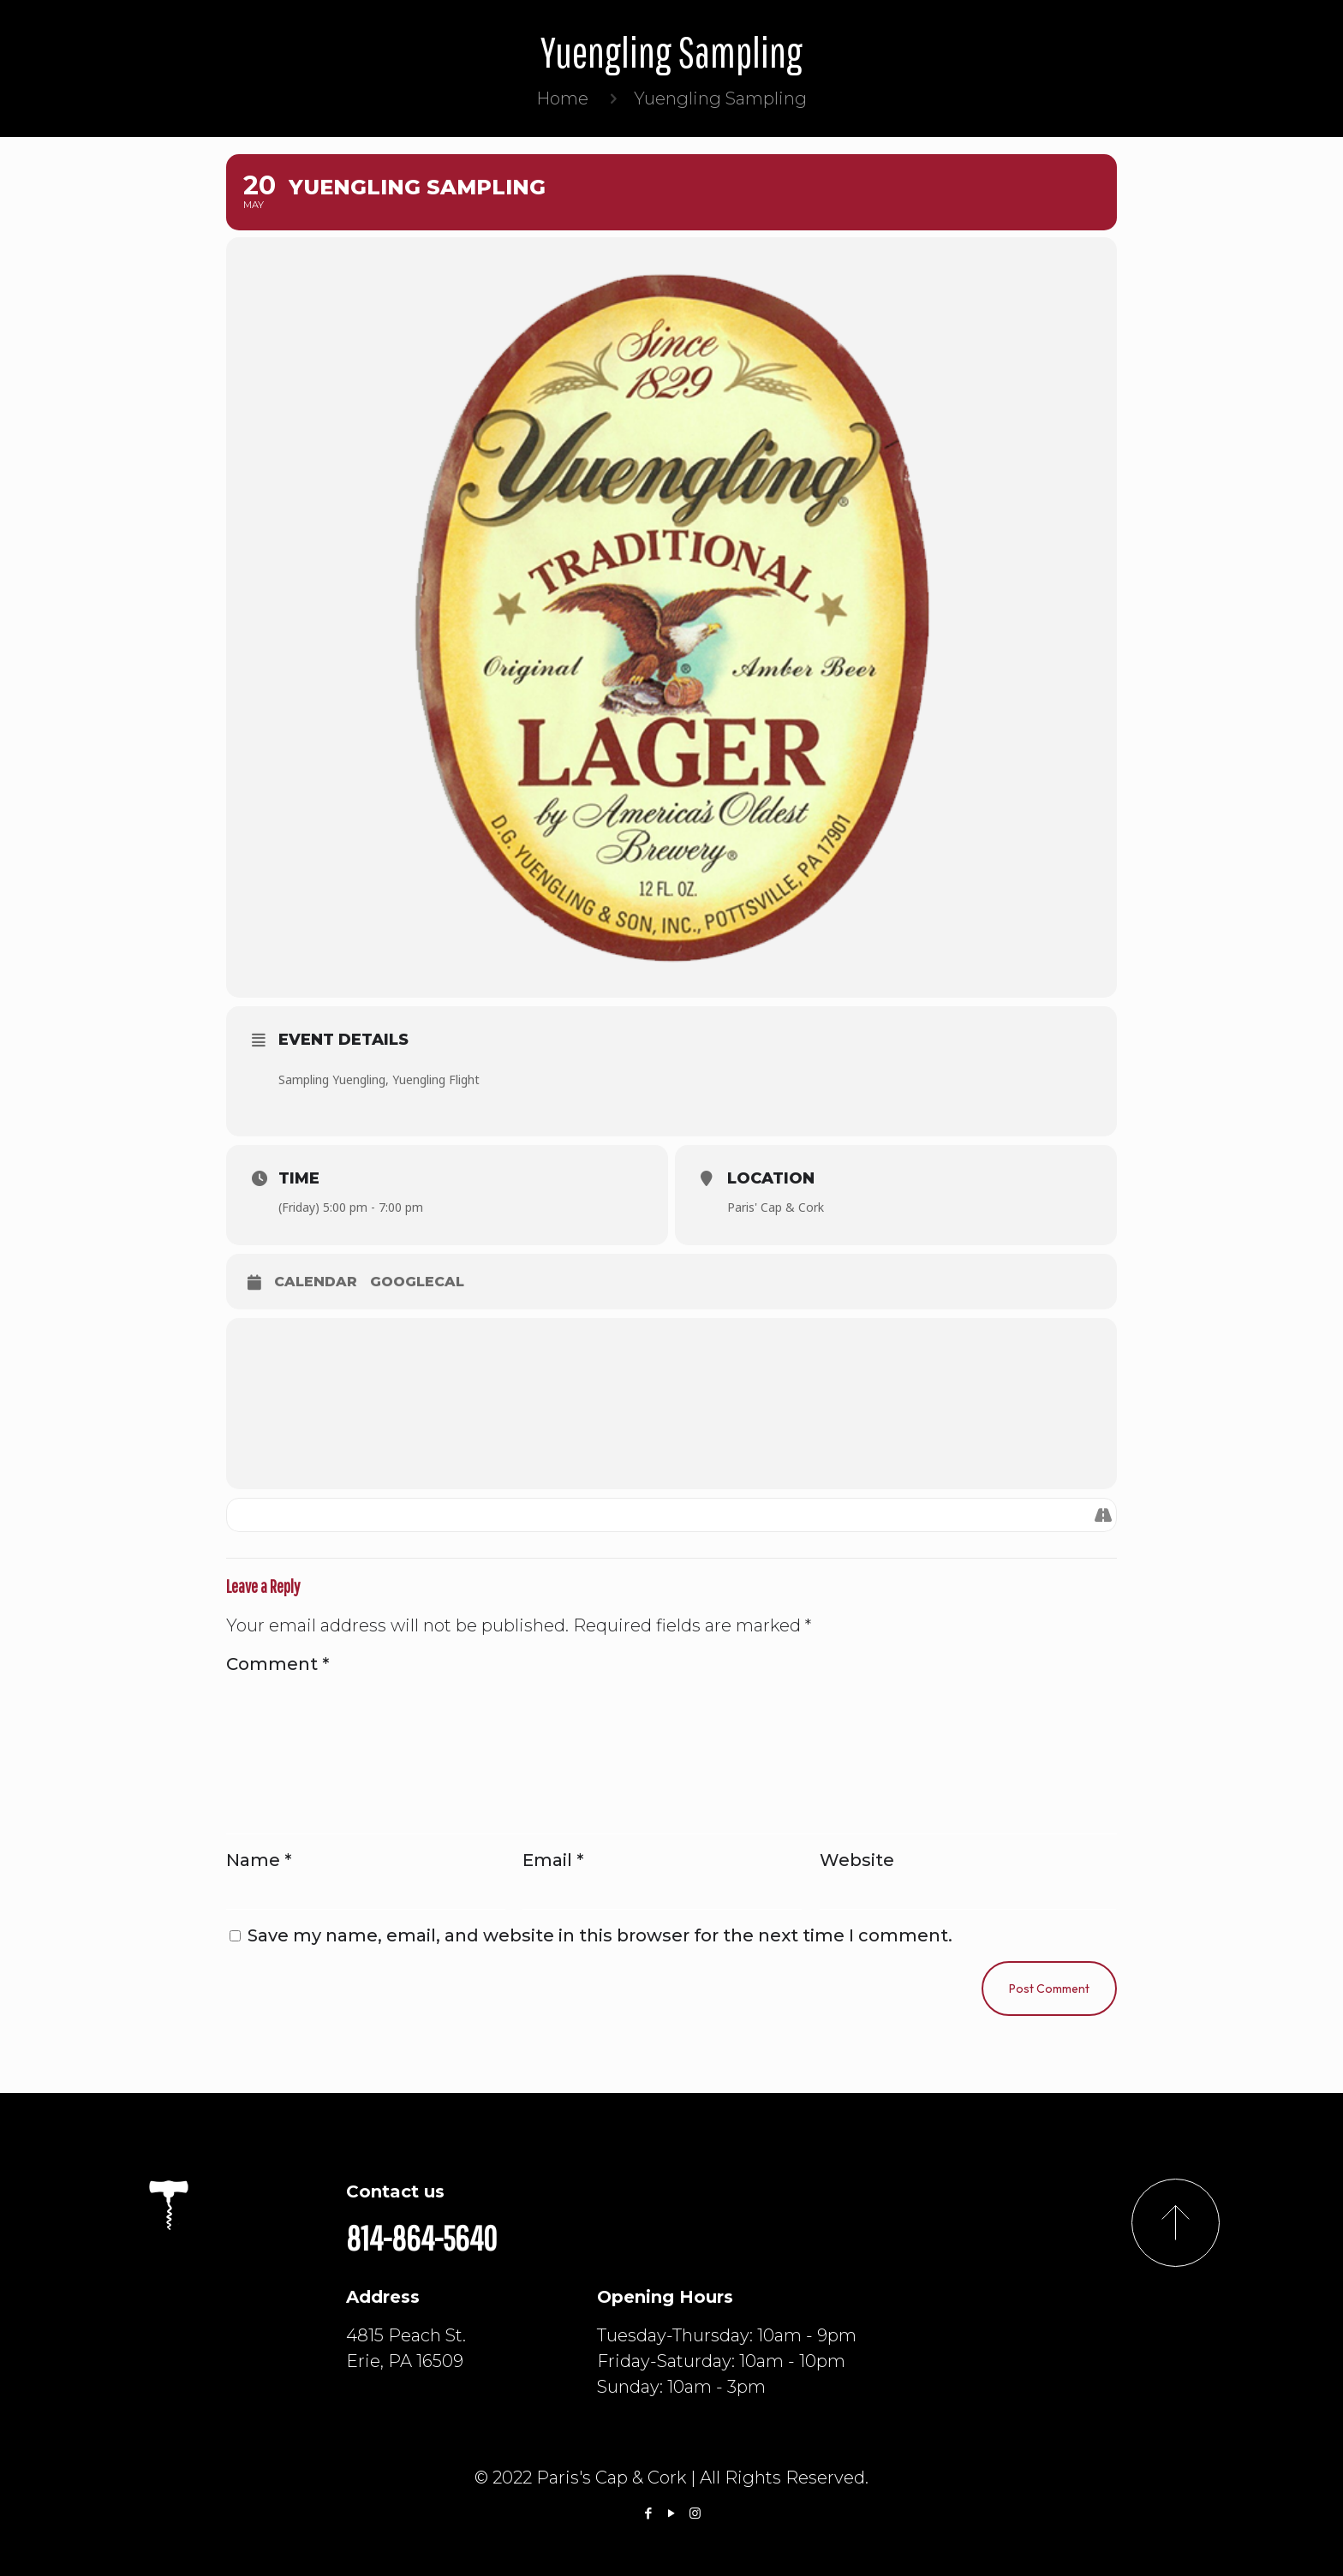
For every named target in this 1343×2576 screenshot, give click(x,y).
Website (857, 1860)
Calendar (315, 1281)
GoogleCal (417, 1281)
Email (552, 1860)
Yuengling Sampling (720, 98)
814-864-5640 (421, 2237)
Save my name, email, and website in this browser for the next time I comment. (600, 1935)
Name (258, 1860)
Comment (277, 1664)
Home (562, 98)
